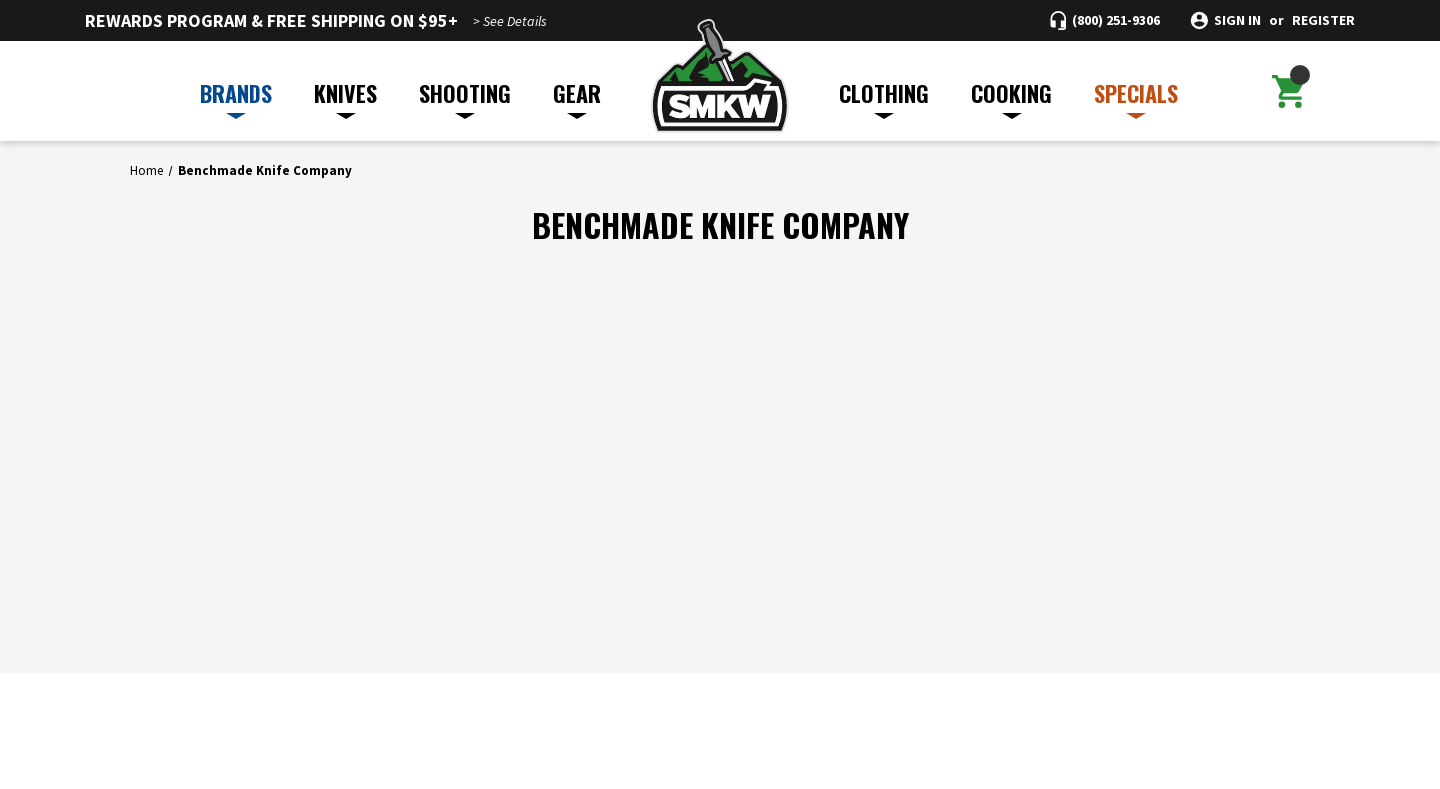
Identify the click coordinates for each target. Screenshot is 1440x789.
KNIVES (345, 98)
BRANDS (236, 98)
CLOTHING (884, 98)
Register (1323, 20)
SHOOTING (465, 98)
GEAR (577, 98)
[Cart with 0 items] (1288, 91)
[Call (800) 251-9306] (1105, 20)
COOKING (1011, 98)
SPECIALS (1136, 98)
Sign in (1237, 20)
